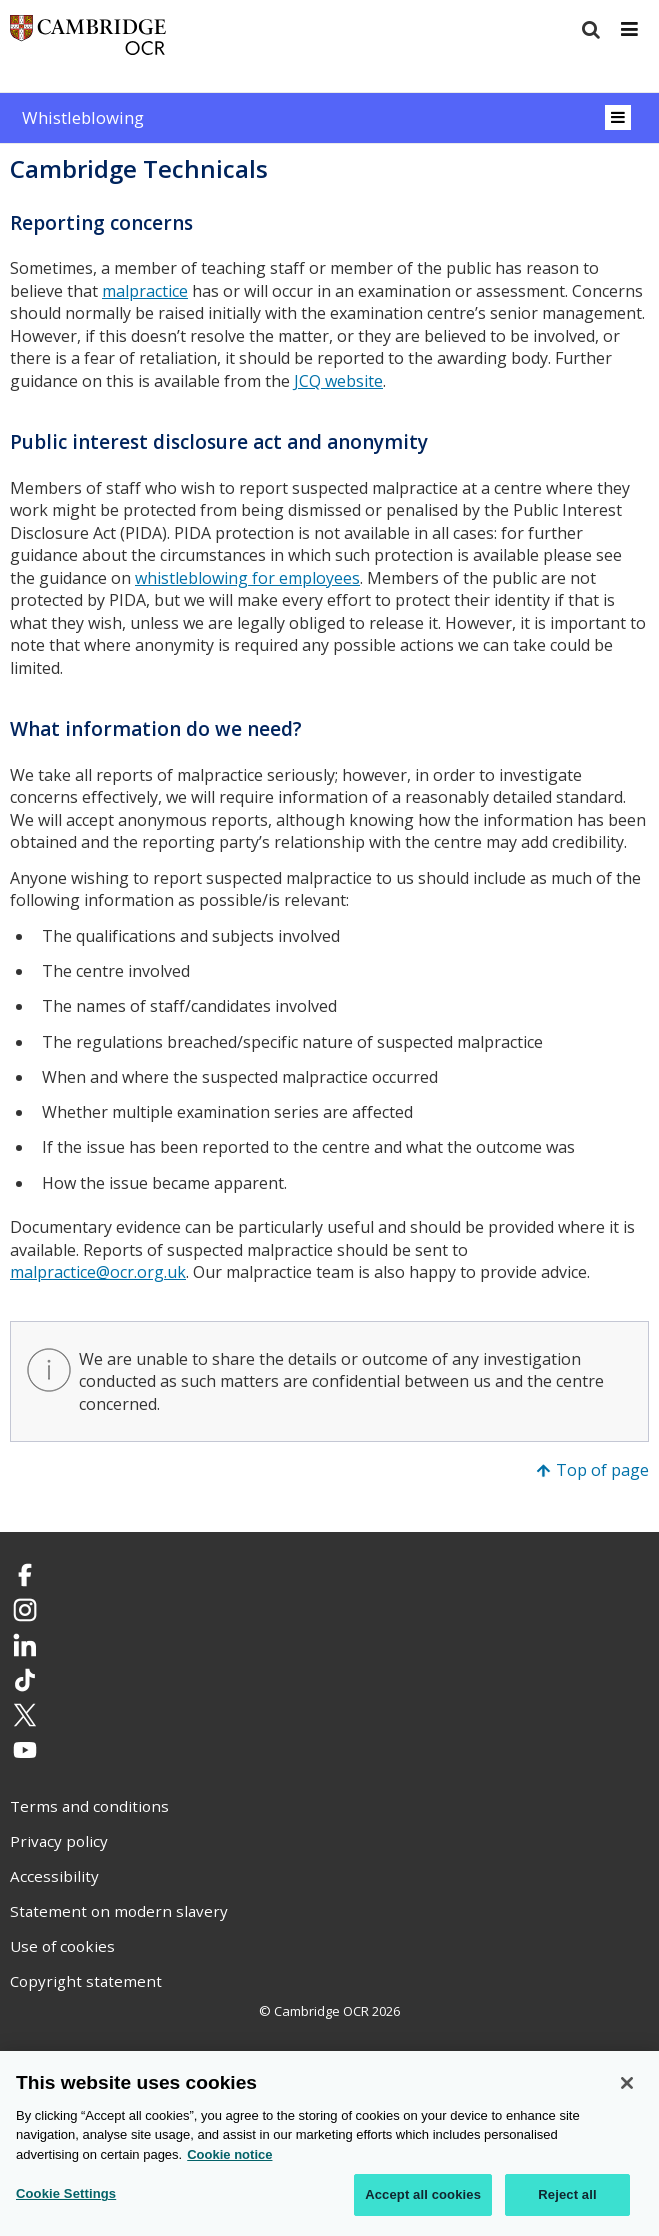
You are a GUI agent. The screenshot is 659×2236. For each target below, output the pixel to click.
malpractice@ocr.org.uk (98, 1272)
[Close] (627, 2084)
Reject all (567, 2195)
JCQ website (338, 381)
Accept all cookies (423, 2195)
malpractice (145, 291)
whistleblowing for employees (247, 578)
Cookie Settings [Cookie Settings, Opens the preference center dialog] (66, 2194)
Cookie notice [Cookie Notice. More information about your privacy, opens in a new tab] (229, 2155)
